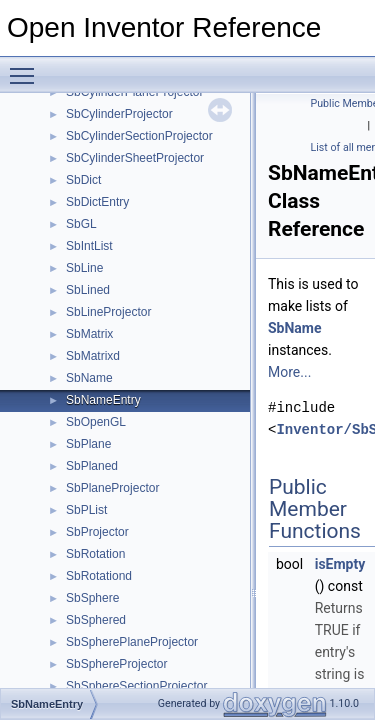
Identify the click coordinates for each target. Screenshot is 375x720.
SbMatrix (89, 334)
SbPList (86, 510)
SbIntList (89, 246)
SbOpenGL (96, 422)
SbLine (84, 268)
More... (289, 372)
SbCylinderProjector (119, 114)
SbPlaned (92, 466)
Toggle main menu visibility (27, 67)
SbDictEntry (97, 202)
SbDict (83, 180)
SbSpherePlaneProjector (132, 642)
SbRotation (95, 554)
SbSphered (96, 620)
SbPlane (88, 444)
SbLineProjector (108, 312)
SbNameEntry (103, 400)
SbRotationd (99, 576)
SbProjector (97, 532)
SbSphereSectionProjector (136, 686)
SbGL (81, 224)
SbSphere (92, 598)
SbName (89, 378)
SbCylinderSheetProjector (135, 158)
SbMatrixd (93, 356)
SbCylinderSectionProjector (139, 136)
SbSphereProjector (116, 664)
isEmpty (340, 564)
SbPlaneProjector (112, 488)
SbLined (88, 290)
